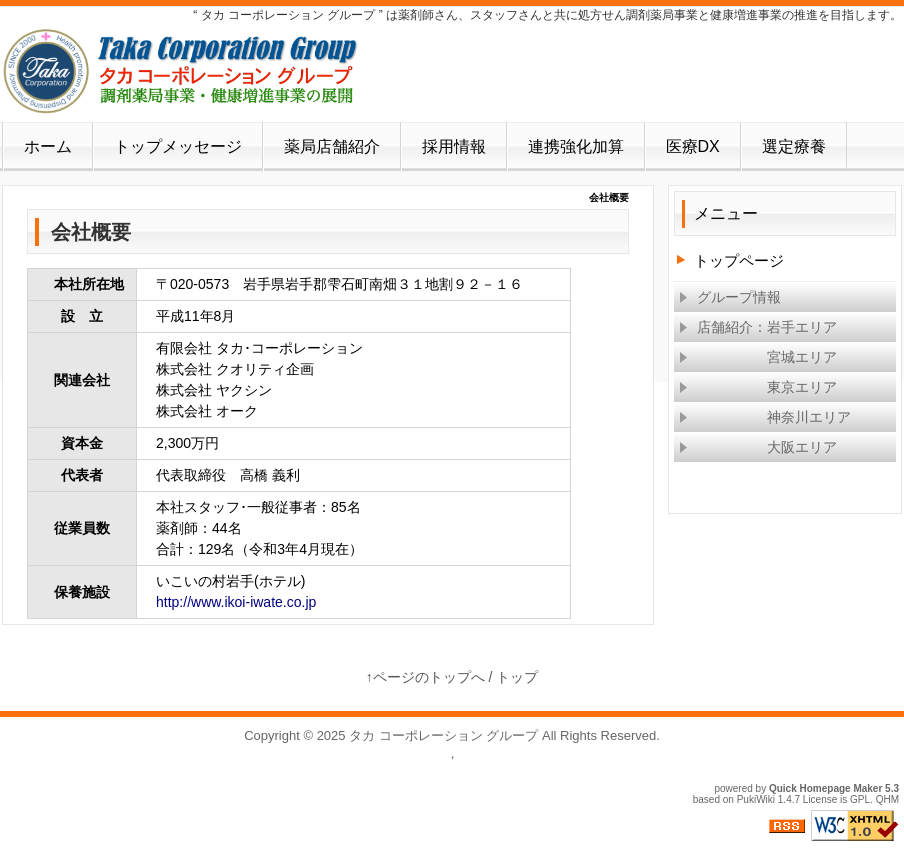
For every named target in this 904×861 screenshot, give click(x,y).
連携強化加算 (576, 146)
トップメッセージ (178, 146)
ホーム (48, 146)
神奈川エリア (765, 417)
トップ (517, 677)
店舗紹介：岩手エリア (758, 327)
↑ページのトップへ (425, 677)
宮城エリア (758, 357)
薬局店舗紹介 (332, 146)
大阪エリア (758, 447)
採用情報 (454, 146)
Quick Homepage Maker (825, 788)
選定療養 (794, 146)
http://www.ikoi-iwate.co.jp (236, 602)
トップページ (739, 260)
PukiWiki (756, 799)
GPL (860, 799)
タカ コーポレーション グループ (443, 735)
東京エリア (758, 387)
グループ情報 (730, 297)
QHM (887, 799)
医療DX (693, 146)
